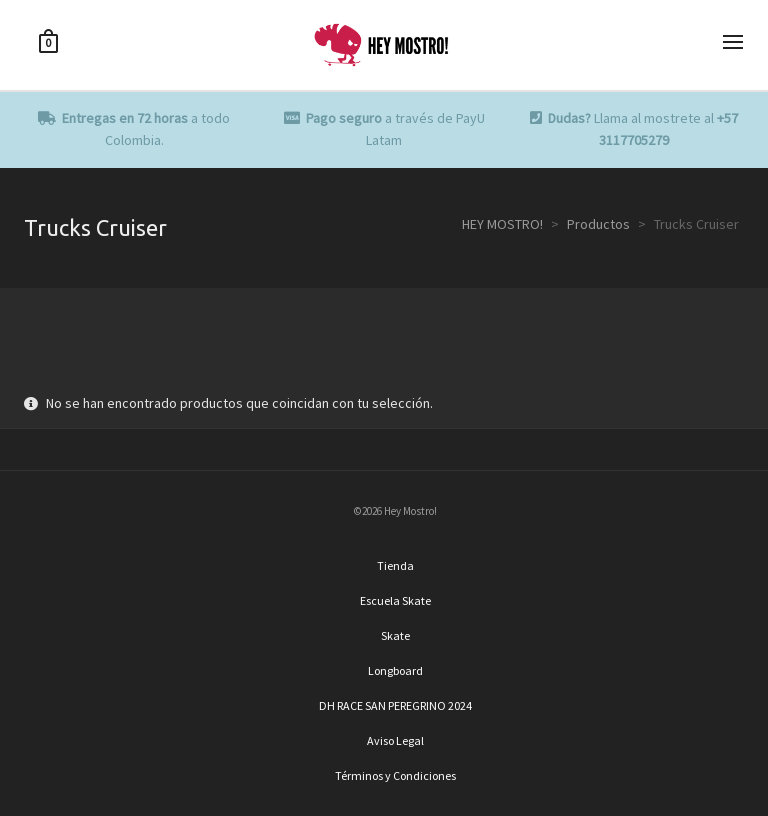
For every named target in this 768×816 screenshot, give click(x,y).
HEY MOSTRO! (502, 224)
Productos (598, 224)
